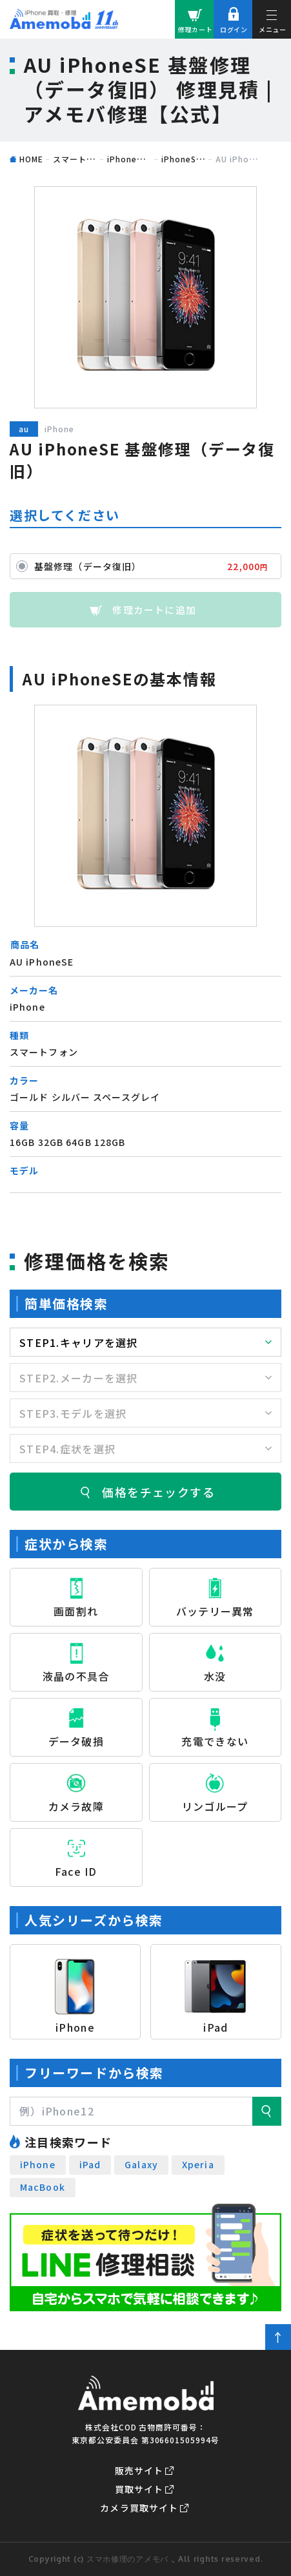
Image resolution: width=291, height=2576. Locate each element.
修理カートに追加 (154, 609)
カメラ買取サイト (139, 2507)
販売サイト (139, 2470)
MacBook (42, 2186)
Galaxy (141, 2164)
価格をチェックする (158, 1492)
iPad (90, 2164)
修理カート (195, 29)
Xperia (198, 2164)
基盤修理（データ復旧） (154, 566)
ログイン (234, 29)
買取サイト (139, 2489)
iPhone (37, 2164)
